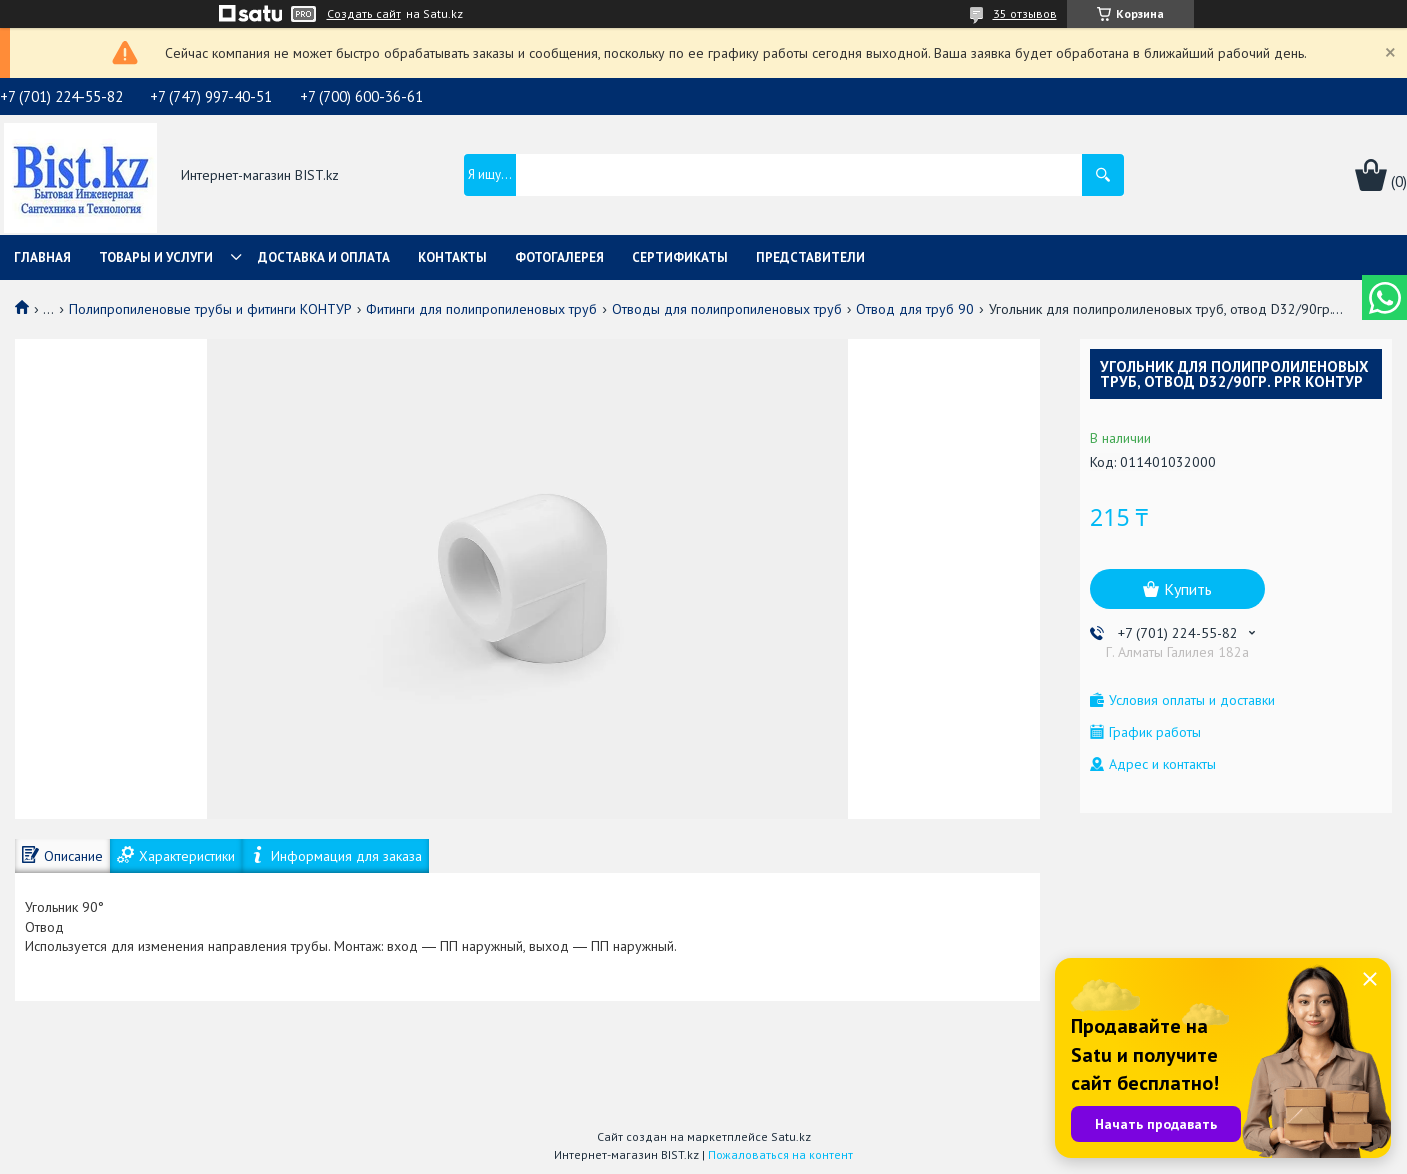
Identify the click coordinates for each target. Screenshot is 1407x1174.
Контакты (452, 257)
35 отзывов (1025, 13)
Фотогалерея (559, 257)
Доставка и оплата (324, 257)
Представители (810, 257)
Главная (42, 257)
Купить (1188, 589)
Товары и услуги (156, 257)
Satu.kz (791, 1136)
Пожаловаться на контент (780, 1154)
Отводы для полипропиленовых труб (727, 309)
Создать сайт (364, 14)
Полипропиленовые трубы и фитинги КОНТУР (210, 309)
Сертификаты (680, 257)
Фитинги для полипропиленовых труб (481, 309)
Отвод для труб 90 (915, 309)
